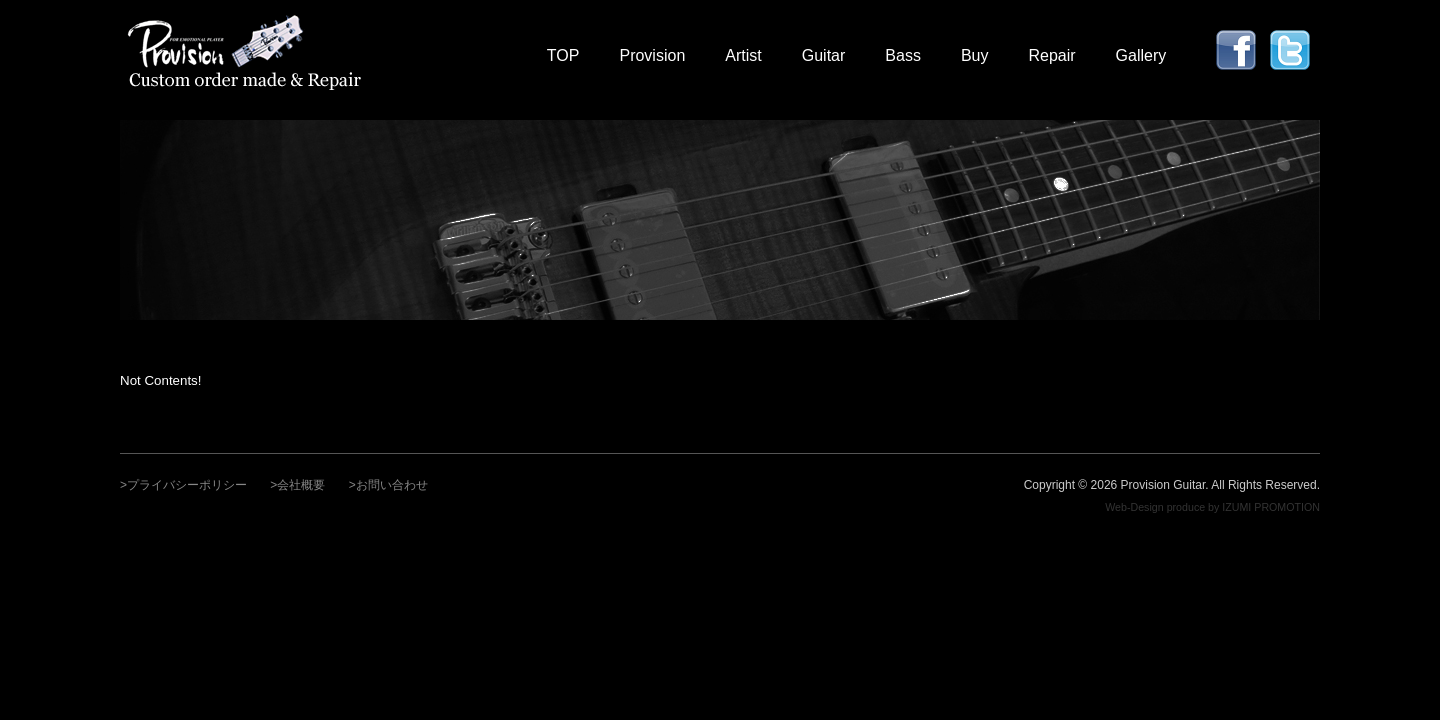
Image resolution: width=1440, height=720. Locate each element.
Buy (975, 55)
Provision (652, 55)
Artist (743, 55)
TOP (563, 55)
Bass (903, 55)
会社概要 (301, 485)
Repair (1051, 55)
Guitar (824, 55)
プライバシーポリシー (187, 485)
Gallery (1141, 55)
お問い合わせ (392, 485)
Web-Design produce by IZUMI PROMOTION (1212, 507)
